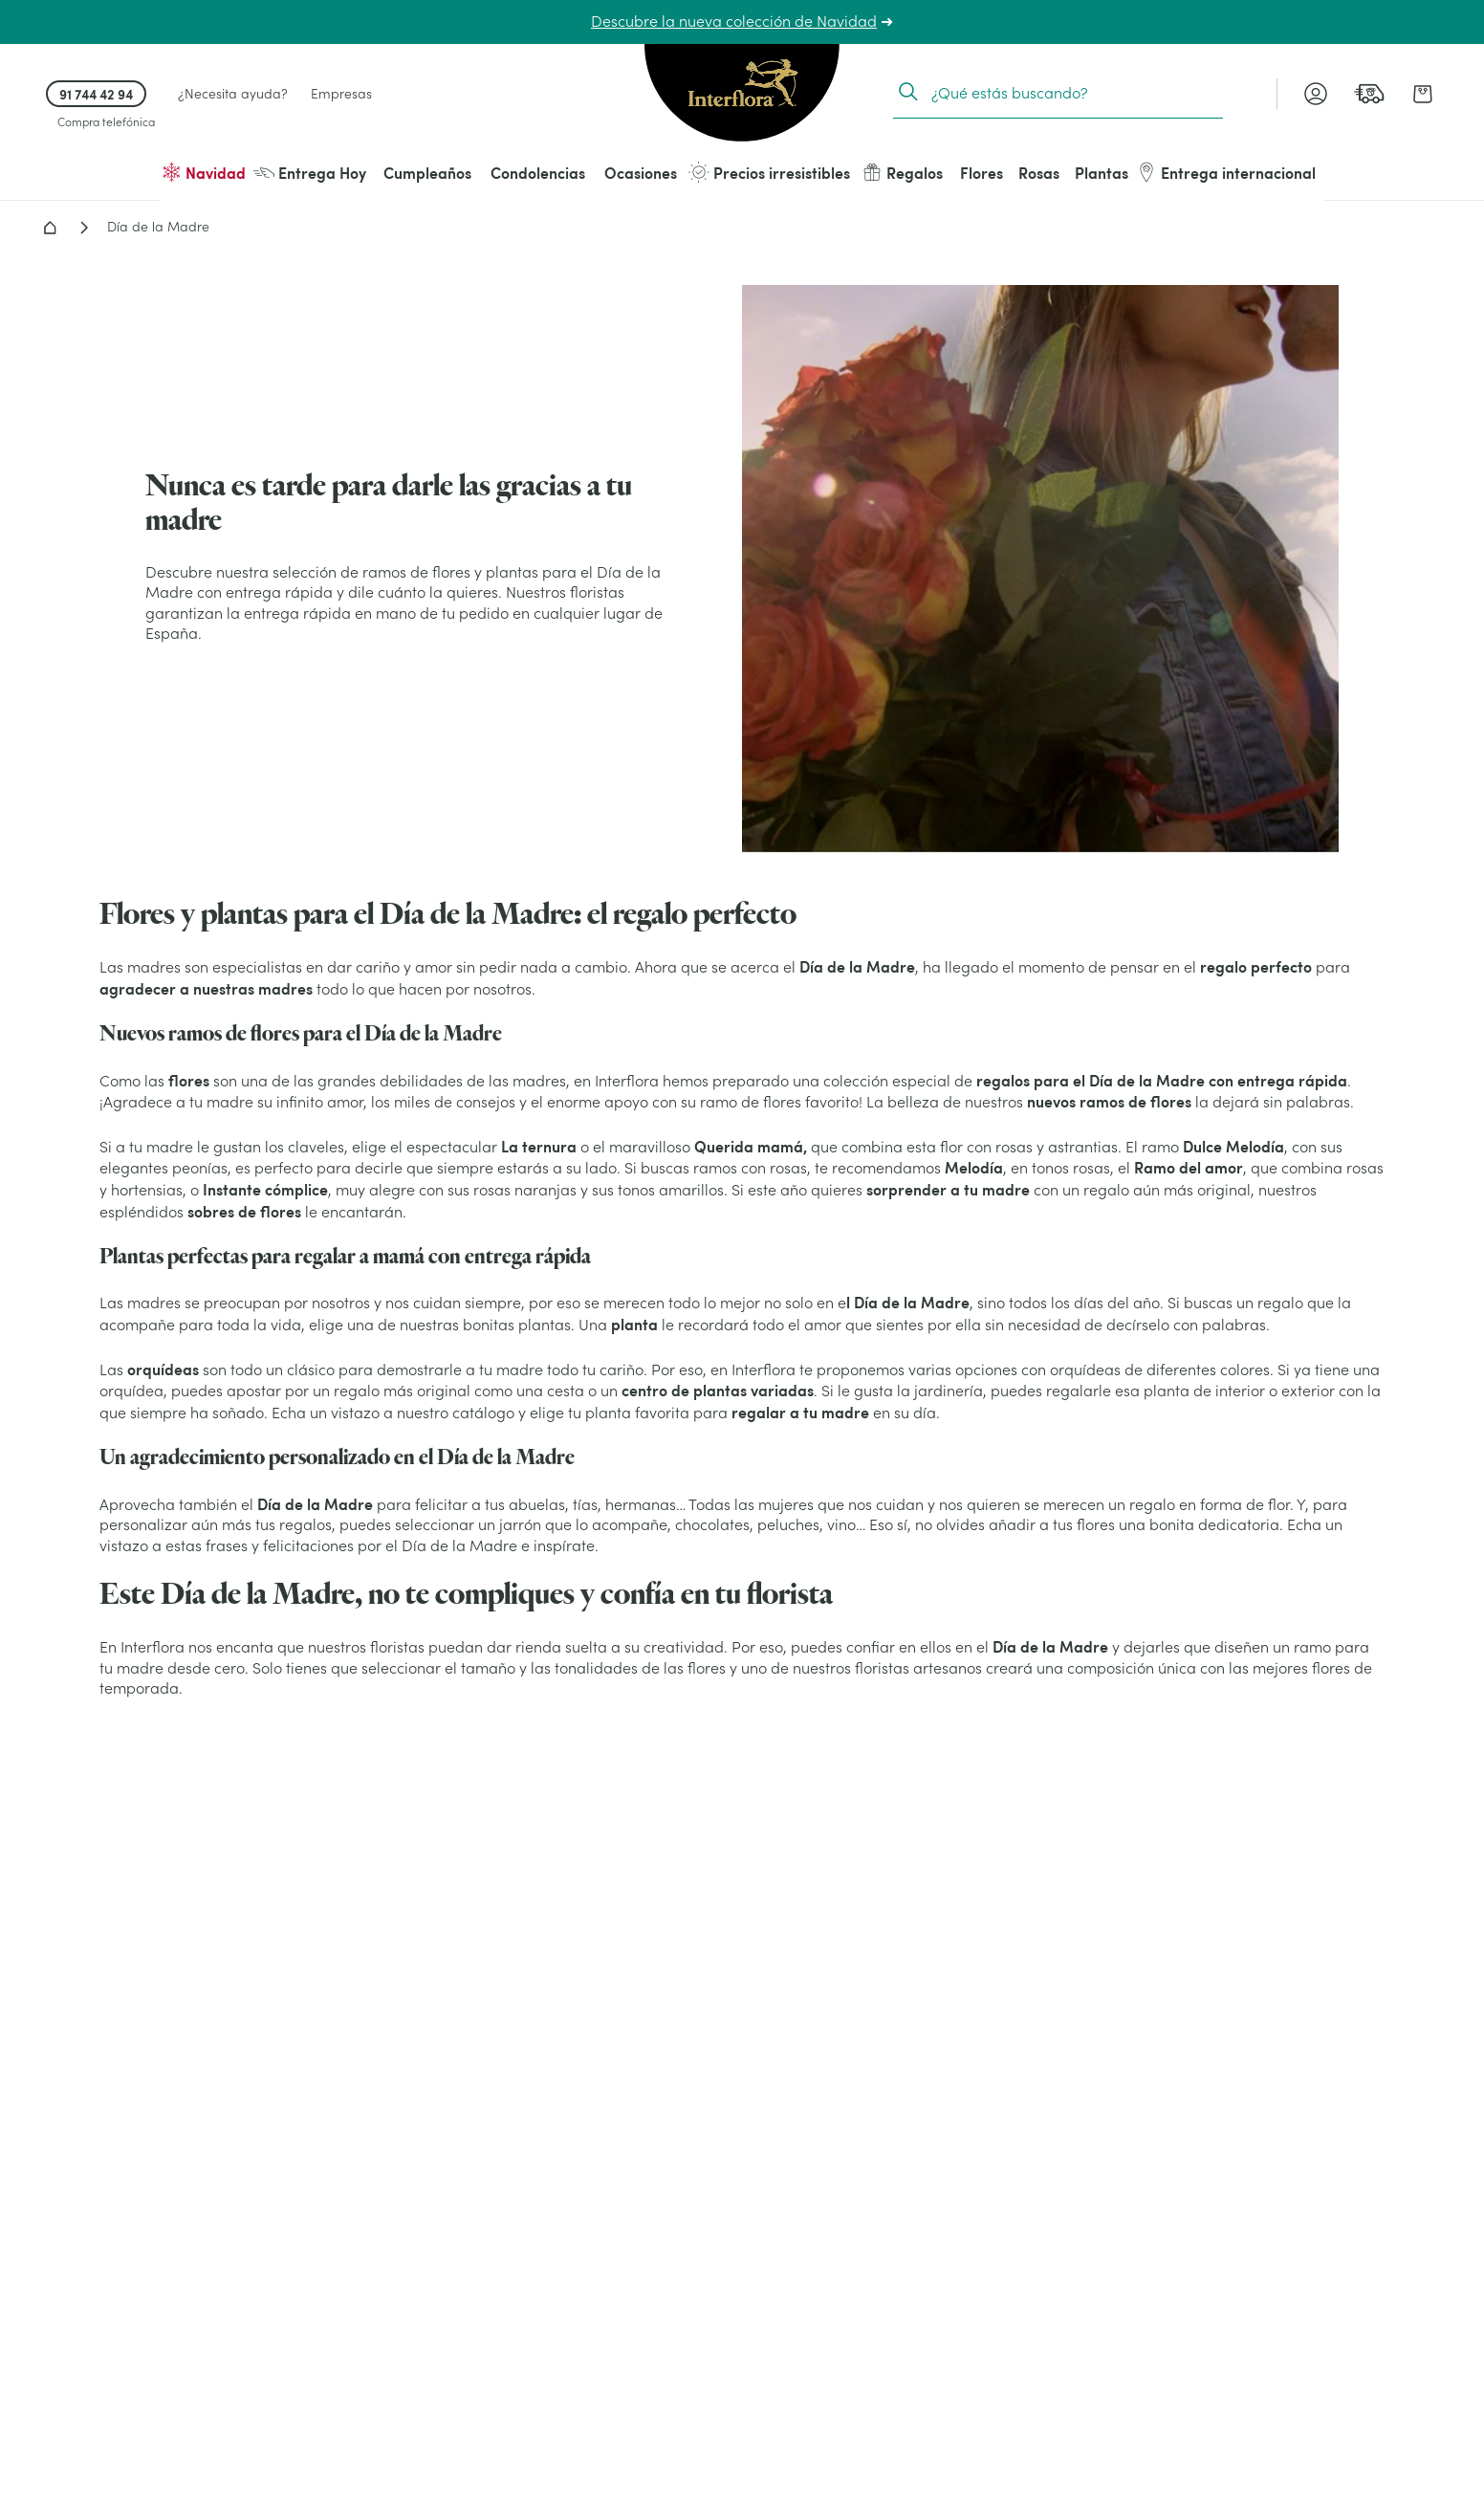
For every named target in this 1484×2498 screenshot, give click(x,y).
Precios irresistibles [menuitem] (769, 173)
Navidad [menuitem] (203, 173)
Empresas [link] (341, 93)
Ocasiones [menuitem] (640, 173)
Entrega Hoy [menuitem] (309, 173)
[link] (1369, 93)
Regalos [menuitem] (902, 173)
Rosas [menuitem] (1038, 173)
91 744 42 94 (96, 93)
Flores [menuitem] (981, 173)
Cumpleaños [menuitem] (427, 173)
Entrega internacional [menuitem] (1226, 173)
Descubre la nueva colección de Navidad (734, 21)
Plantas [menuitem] (1101, 173)
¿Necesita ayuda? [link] (233, 93)
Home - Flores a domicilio (50, 227)
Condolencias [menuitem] (538, 173)
